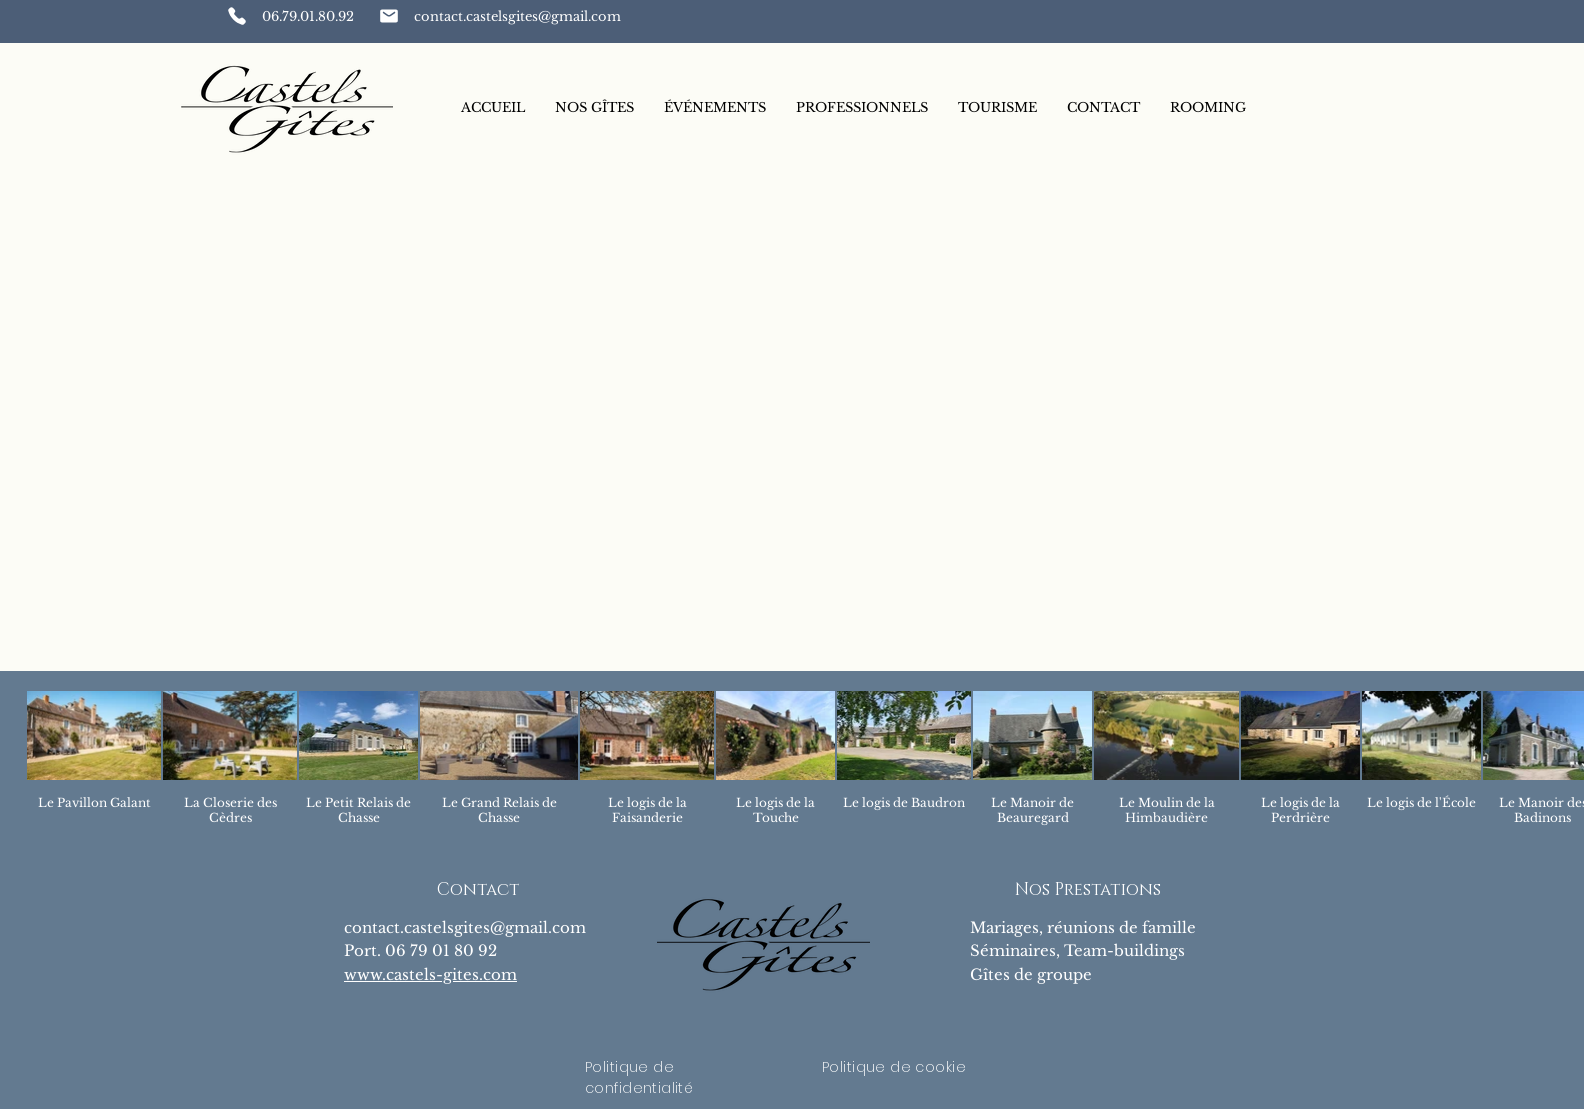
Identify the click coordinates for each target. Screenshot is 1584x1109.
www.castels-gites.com (430, 974)
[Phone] (237, 16)
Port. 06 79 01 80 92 (420, 950)
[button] (594, 108)
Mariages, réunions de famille (1083, 927)
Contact (478, 889)
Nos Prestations (1088, 889)
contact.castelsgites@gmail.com (465, 927)
